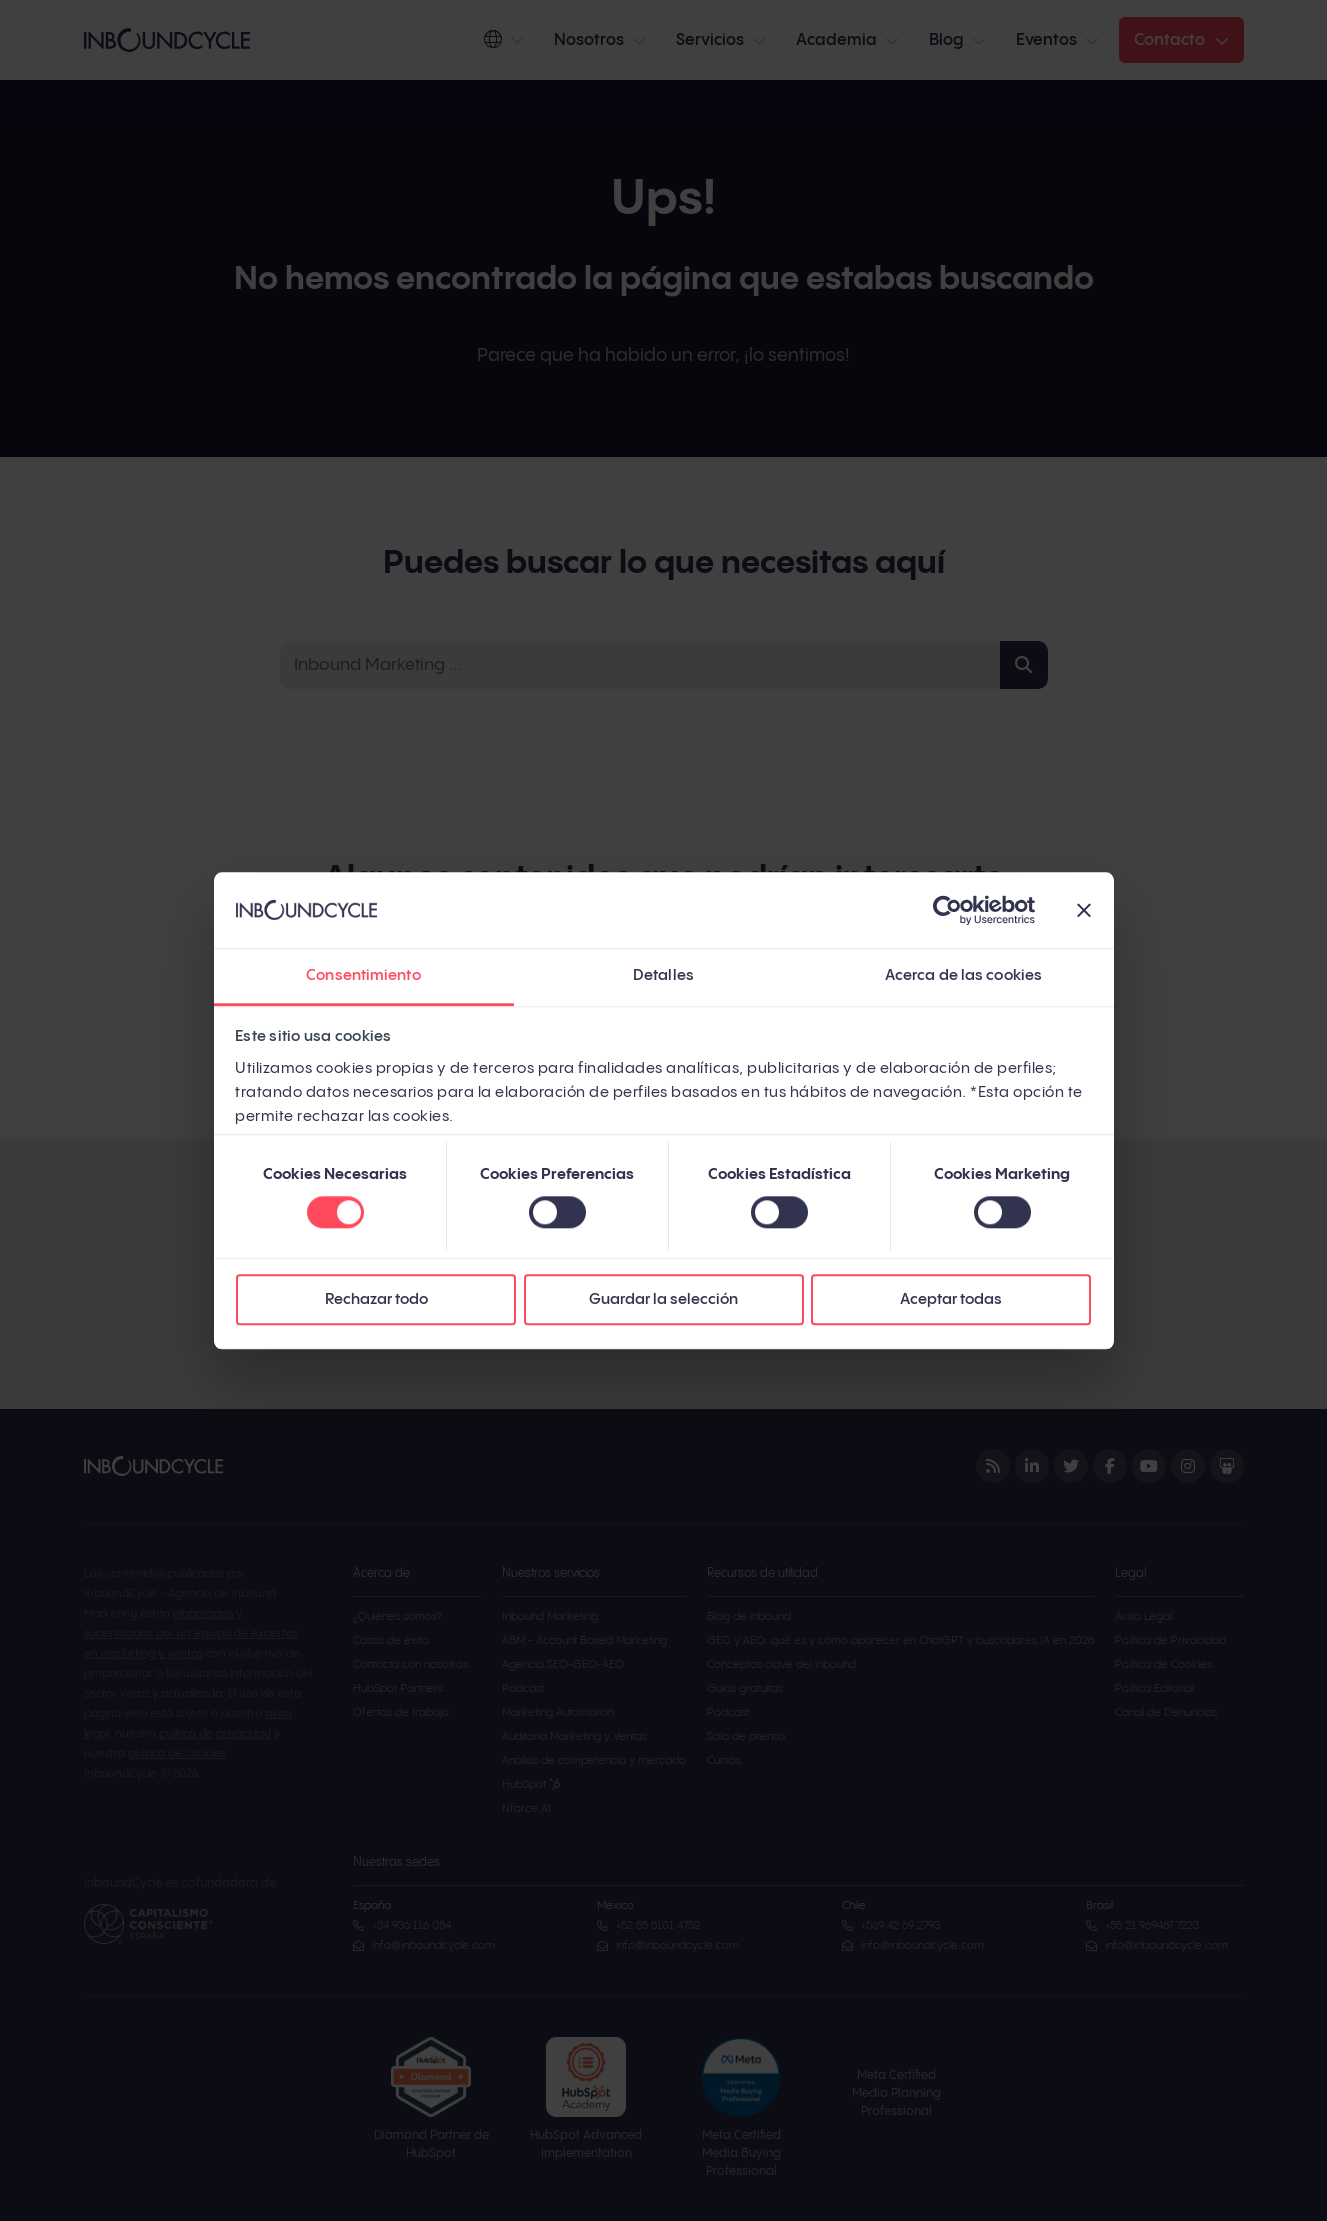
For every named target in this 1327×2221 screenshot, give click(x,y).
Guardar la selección (663, 1300)
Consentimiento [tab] (363, 976)
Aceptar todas (951, 1300)
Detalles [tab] (663, 976)
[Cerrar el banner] (1084, 910)
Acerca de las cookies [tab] (963, 976)
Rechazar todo (376, 1300)
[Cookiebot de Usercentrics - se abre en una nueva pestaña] (947, 910)
